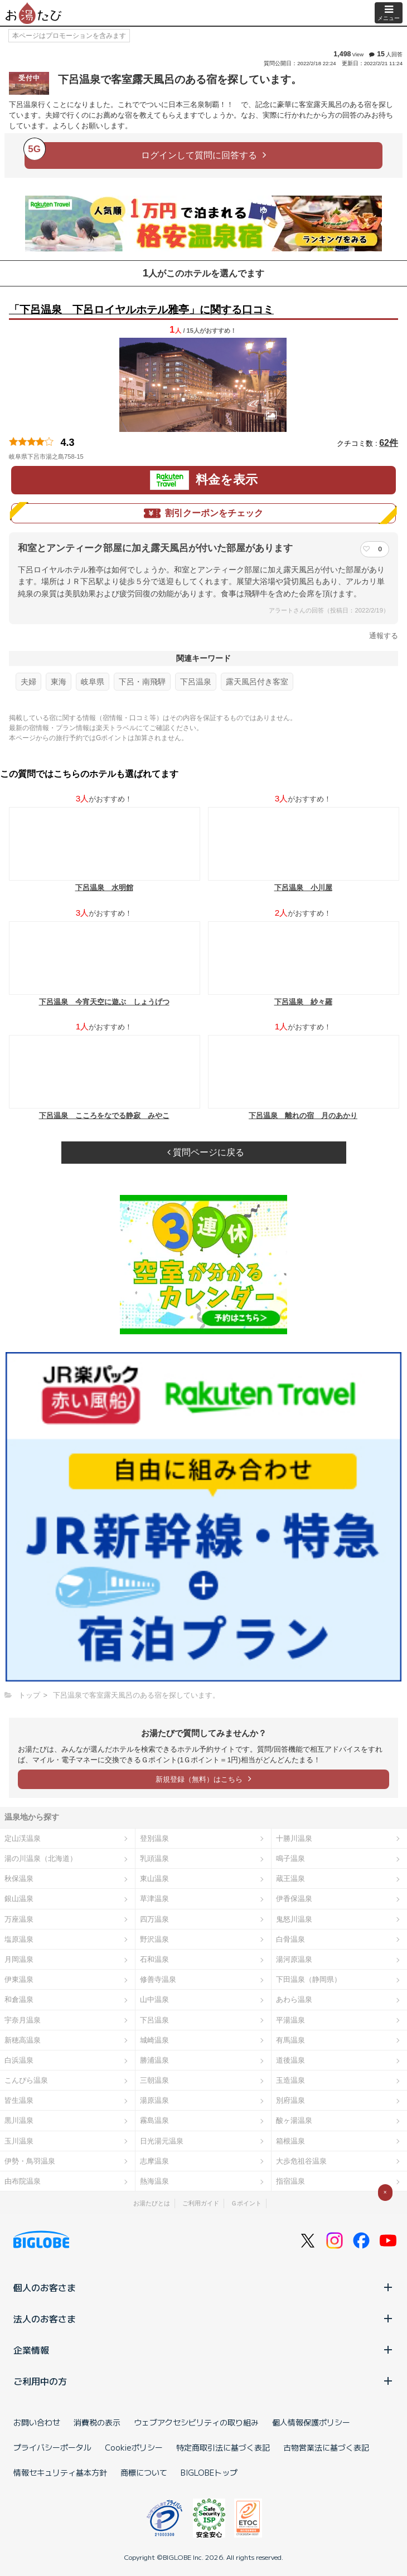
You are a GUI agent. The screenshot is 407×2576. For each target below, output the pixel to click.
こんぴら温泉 (26, 2080)
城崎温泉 (154, 2040)
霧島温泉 (154, 2120)
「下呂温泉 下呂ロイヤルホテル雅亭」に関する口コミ (141, 309)
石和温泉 (154, 1959)
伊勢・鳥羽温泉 (29, 2161)
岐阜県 (92, 681)
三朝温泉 (154, 2080)
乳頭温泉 (154, 1858)
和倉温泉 (18, 1999)
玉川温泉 (18, 2141)
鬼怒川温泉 (294, 1919)
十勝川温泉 (294, 1838)
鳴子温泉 (290, 1858)
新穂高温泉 (22, 2040)
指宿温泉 (290, 2181)
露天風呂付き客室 (257, 681)
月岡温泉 (18, 1959)
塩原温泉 (18, 1939)
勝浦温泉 (154, 2060)
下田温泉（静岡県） (308, 1979)
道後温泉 (290, 2060)
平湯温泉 (290, 2020)
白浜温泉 (18, 2060)
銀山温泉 (18, 1898)
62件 (388, 443)
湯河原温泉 (294, 1959)
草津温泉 (154, 1898)
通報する (383, 635)
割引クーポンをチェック (203, 513)
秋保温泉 (18, 1878)
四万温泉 (154, 1919)
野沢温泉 (154, 1939)
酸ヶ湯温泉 (294, 2120)
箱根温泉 (290, 2141)
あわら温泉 (294, 1999)
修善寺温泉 (158, 1979)
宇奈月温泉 (22, 2020)
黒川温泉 (18, 2120)
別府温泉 (290, 2100)
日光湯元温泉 (161, 2141)
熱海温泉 (154, 2181)
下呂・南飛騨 (142, 681)
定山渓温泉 (22, 1838)
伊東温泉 (18, 1979)
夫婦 (28, 681)
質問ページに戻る (205, 1152)
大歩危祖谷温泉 (301, 2161)
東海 (58, 681)
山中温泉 (154, 1999)
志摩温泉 (154, 2161)
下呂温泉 (195, 681)
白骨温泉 (290, 1939)
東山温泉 (154, 1878)
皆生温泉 (18, 2100)
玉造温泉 (290, 2080)
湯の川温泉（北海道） (40, 1858)
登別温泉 (154, 1838)
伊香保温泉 (294, 1898)
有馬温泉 (290, 2040)
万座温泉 (18, 1919)
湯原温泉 (154, 2100)
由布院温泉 (22, 2181)
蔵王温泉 (290, 1878)
